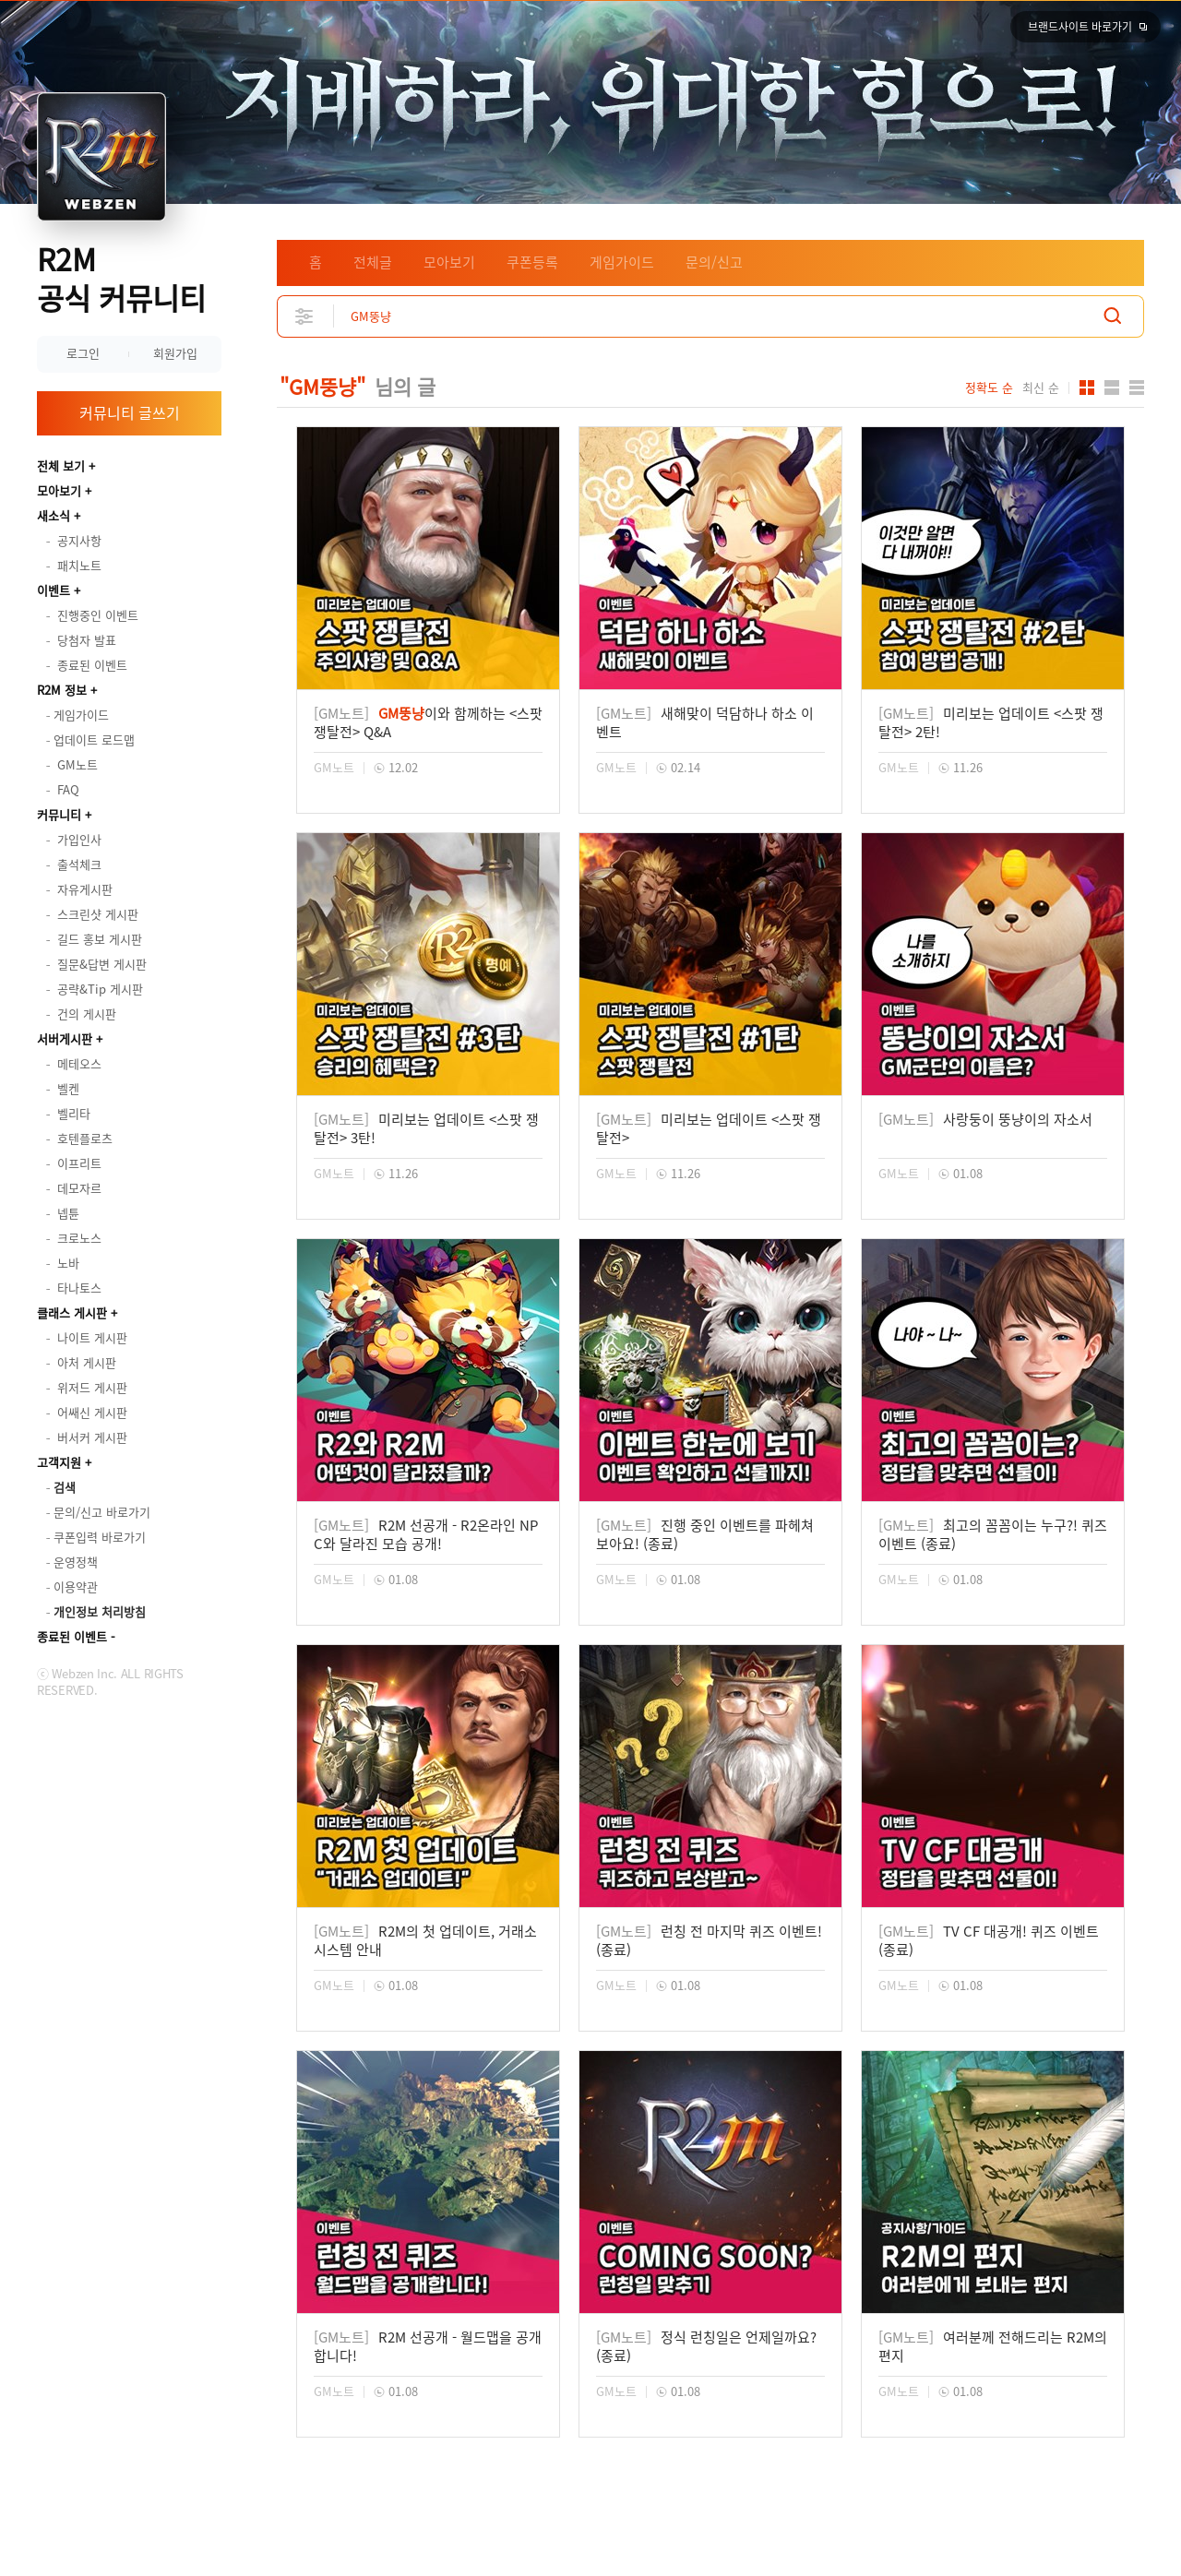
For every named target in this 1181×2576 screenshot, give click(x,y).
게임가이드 (622, 262)
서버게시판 (64, 1038)
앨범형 (1111, 387)
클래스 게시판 (72, 1312)
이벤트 (53, 590)
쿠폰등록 (532, 262)
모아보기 (59, 490)
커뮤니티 (59, 814)
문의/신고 (714, 262)
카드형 (1087, 387)
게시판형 (1136, 387)
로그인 (83, 353)
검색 (1113, 316)
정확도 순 (989, 387)
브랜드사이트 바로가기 (1080, 26)
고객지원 (59, 1462)
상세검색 (304, 316)
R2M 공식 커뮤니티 (121, 278)
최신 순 (1040, 387)
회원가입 (175, 353)
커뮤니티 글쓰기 (129, 412)
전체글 (372, 262)
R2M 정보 (62, 689)
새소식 (53, 515)
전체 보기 (61, 465)
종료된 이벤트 (72, 1636)
